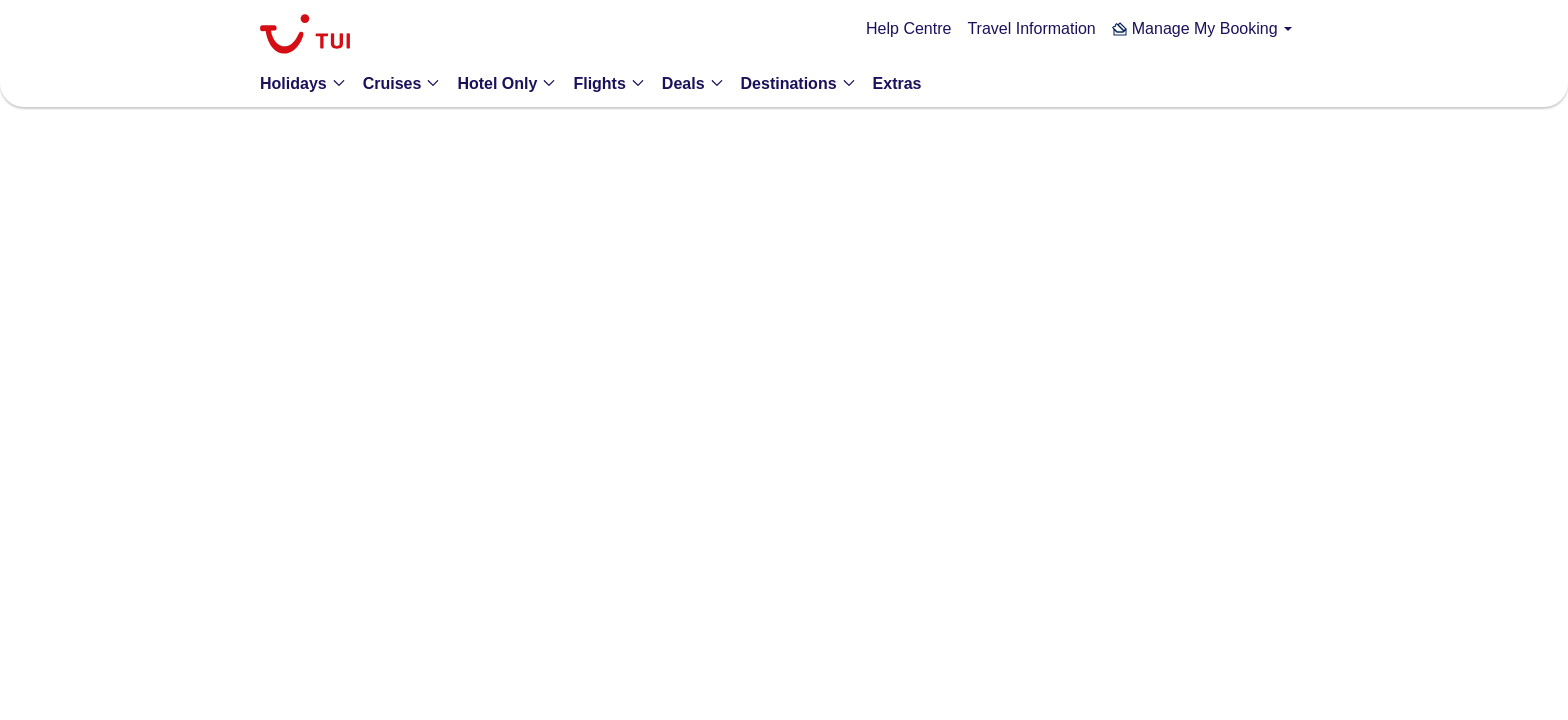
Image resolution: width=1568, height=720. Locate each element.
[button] (1202, 28)
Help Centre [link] (908, 28)
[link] (305, 36)
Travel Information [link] (1031, 28)
